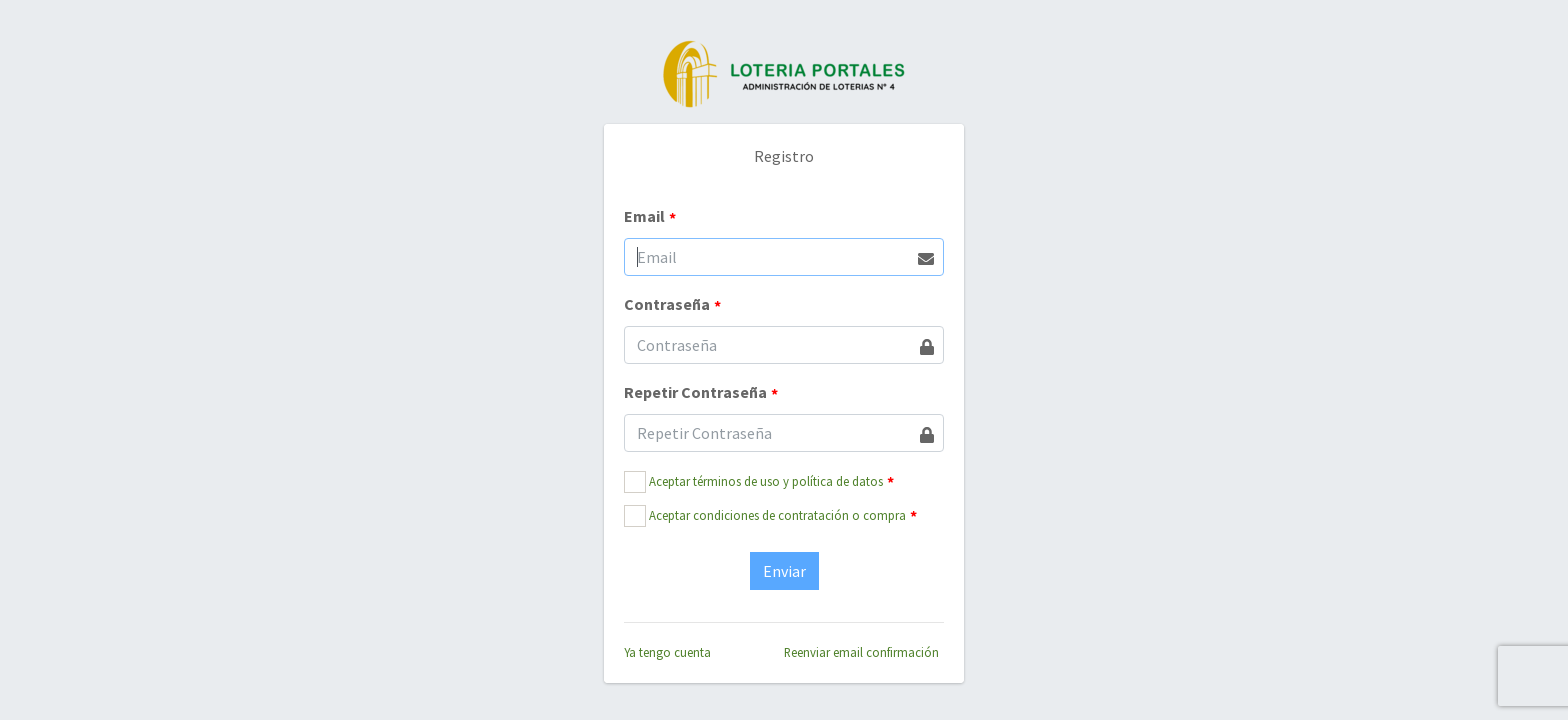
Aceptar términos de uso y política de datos (766, 481)
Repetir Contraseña (701, 393)
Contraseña (672, 305)
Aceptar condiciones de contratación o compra (777, 515)
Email (650, 217)
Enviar (784, 571)
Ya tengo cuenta (667, 652)
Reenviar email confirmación (861, 652)
